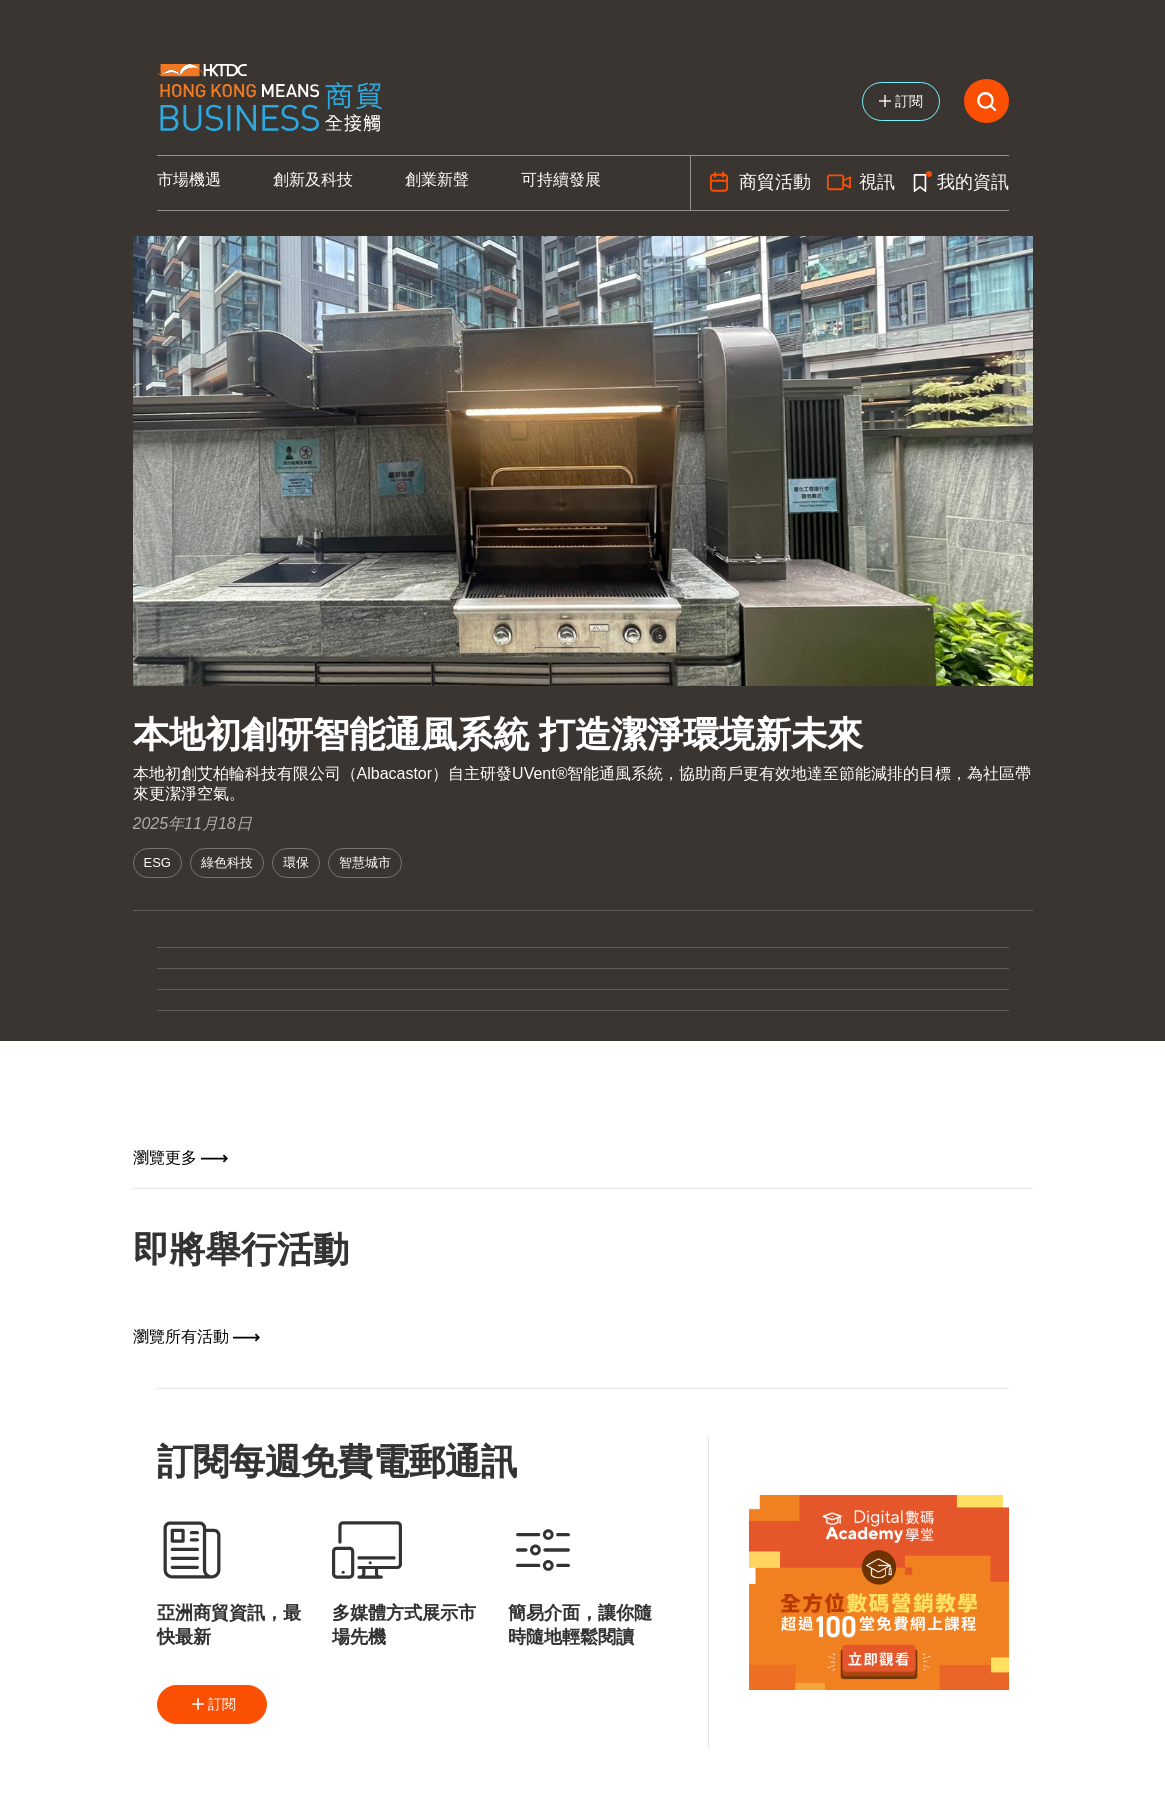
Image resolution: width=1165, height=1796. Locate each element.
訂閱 (212, 1704)
